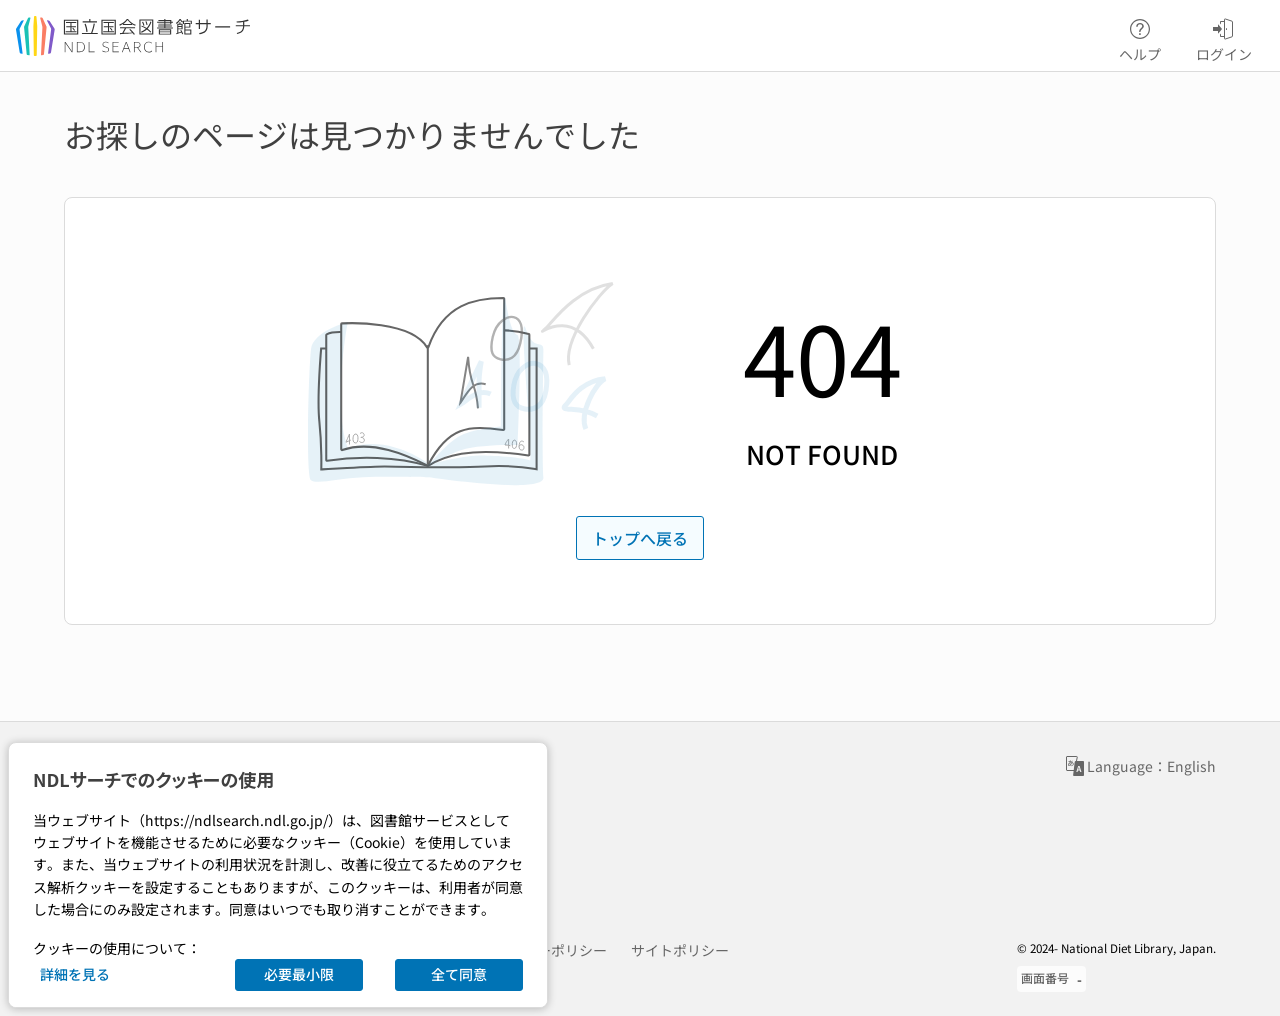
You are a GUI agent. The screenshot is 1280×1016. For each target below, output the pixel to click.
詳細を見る (75, 974)
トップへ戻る (640, 538)
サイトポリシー (680, 950)
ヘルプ (1140, 37)
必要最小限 (299, 974)
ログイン (1224, 37)
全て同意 (459, 974)
